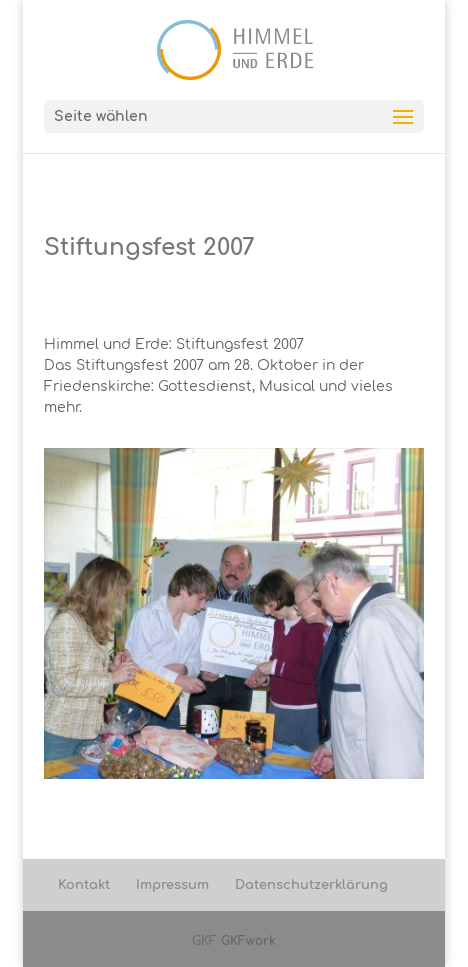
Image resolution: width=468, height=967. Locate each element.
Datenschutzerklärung (311, 885)
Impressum (172, 885)
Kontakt (84, 885)
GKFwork (248, 941)
